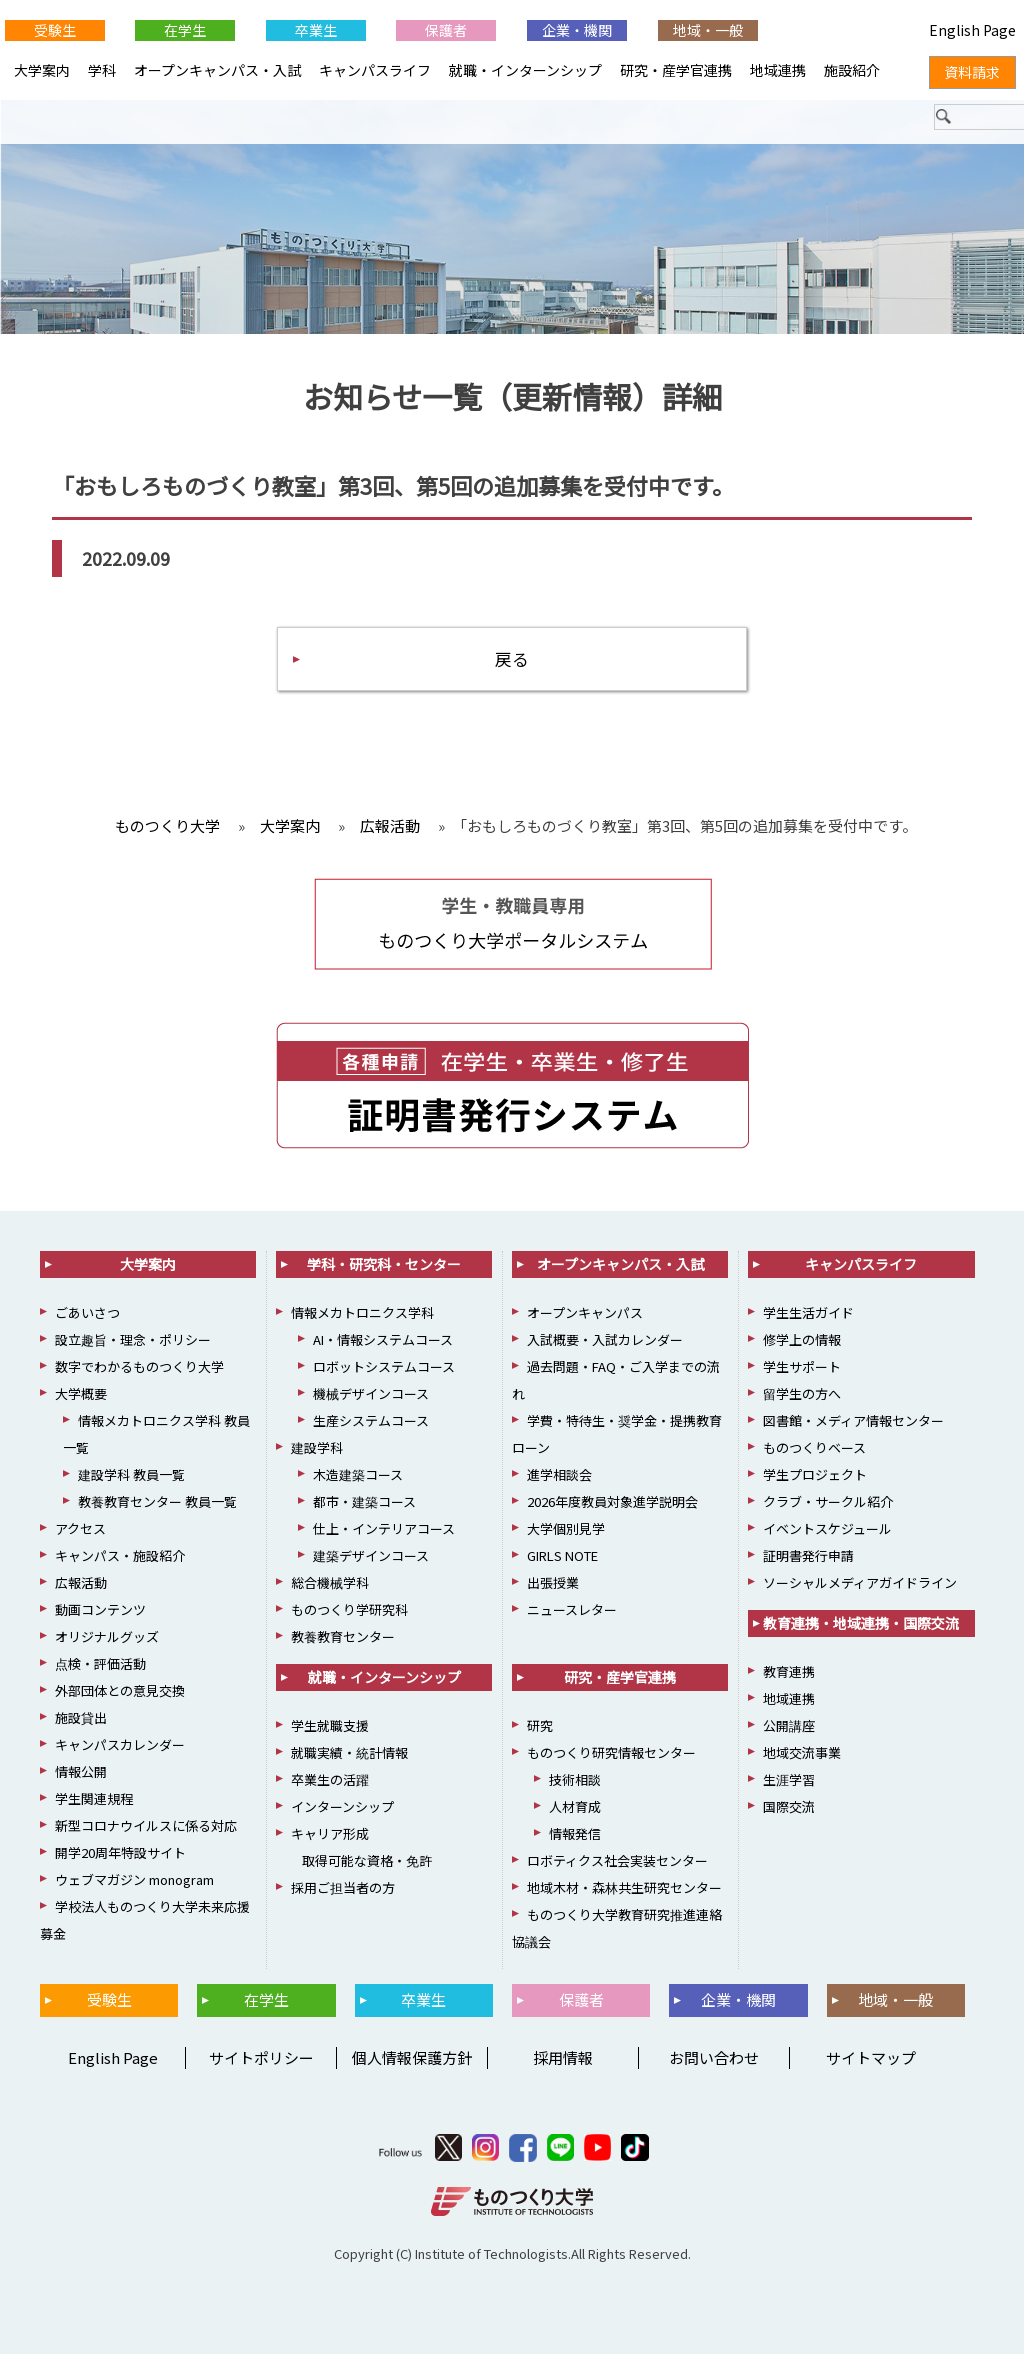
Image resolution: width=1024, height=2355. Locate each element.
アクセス (80, 1529)
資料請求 (972, 72)
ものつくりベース (814, 1448)
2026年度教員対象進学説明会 (612, 1502)
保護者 (446, 30)
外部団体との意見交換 (120, 1691)
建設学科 (317, 1448)
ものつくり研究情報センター (611, 1753)
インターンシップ (342, 1807)
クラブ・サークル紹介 (828, 1502)
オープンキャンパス (585, 1313)
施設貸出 (81, 1718)
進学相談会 (559, 1475)
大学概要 (81, 1394)
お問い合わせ (714, 2057)
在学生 (185, 30)
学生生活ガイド (808, 1313)
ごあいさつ (87, 1313)
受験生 (55, 30)
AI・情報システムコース (383, 1340)
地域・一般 (708, 30)
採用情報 (563, 2057)
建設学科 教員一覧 (131, 1475)
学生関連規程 (94, 1799)
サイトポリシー (261, 2057)
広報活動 (81, 1583)
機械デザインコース (371, 1394)
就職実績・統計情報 (349, 1753)
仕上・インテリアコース (384, 1529)
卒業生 (316, 30)
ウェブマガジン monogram (134, 1880)
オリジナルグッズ (107, 1637)
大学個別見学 (566, 1529)
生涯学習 (789, 1780)
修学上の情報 (802, 1340)
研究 (540, 1726)
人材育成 (575, 1807)
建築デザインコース (371, 1556)
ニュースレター (572, 1610)
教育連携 (789, 1672)
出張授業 (553, 1583)
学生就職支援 (330, 1726)
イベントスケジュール (827, 1529)
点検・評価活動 (100, 1664)
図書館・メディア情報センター (853, 1421)
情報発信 (575, 1834)
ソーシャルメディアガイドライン (860, 1583)
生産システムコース (371, 1421)
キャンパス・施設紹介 (120, 1556)
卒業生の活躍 (330, 1780)
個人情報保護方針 (412, 2057)
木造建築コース (358, 1475)
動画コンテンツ (100, 1610)
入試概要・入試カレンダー (605, 1340)
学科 (102, 70)
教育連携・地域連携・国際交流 (861, 1624)
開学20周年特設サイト (120, 1853)
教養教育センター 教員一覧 (157, 1502)
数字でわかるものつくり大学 (139, 1367)
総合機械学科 (330, 1583)
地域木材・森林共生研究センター (624, 1888)
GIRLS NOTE (562, 1556)
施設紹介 (852, 70)
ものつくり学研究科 (349, 1610)
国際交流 (789, 1807)
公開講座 (789, 1726)
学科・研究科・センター (384, 1265)
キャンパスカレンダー (120, 1745)
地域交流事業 (802, 1753)
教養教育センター (343, 1637)
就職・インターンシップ (525, 70)
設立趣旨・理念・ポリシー (133, 1340)
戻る (512, 658)
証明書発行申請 (808, 1556)
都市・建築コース (364, 1502)
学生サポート (802, 1367)
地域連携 (778, 70)
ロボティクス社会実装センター (617, 1861)
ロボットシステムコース (384, 1367)
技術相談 (575, 1780)
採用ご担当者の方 (343, 1888)
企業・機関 (577, 30)
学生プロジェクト (815, 1475)
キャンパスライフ (375, 70)
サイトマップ (871, 2057)
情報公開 (81, 1772)
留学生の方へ (802, 1394)
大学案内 (42, 70)
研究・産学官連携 (676, 70)
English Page (110, 2057)
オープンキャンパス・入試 (217, 70)
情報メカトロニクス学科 (362, 1313)
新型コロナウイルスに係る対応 (146, 1826)
